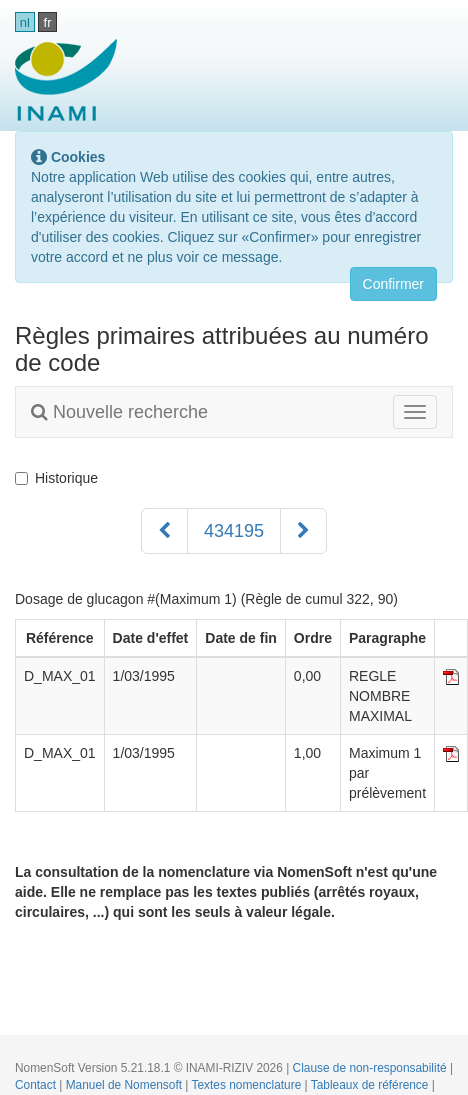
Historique (56, 478)
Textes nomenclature (248, 1085)
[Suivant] (303, 531)
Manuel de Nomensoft (126, 1085)
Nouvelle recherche (119, 412)
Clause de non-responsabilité (371, 1068)
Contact (37, 1085)
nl (25, 22)
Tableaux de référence (371, 1085)
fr (48, 22)
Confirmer (393, 284)
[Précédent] (164, 531)
